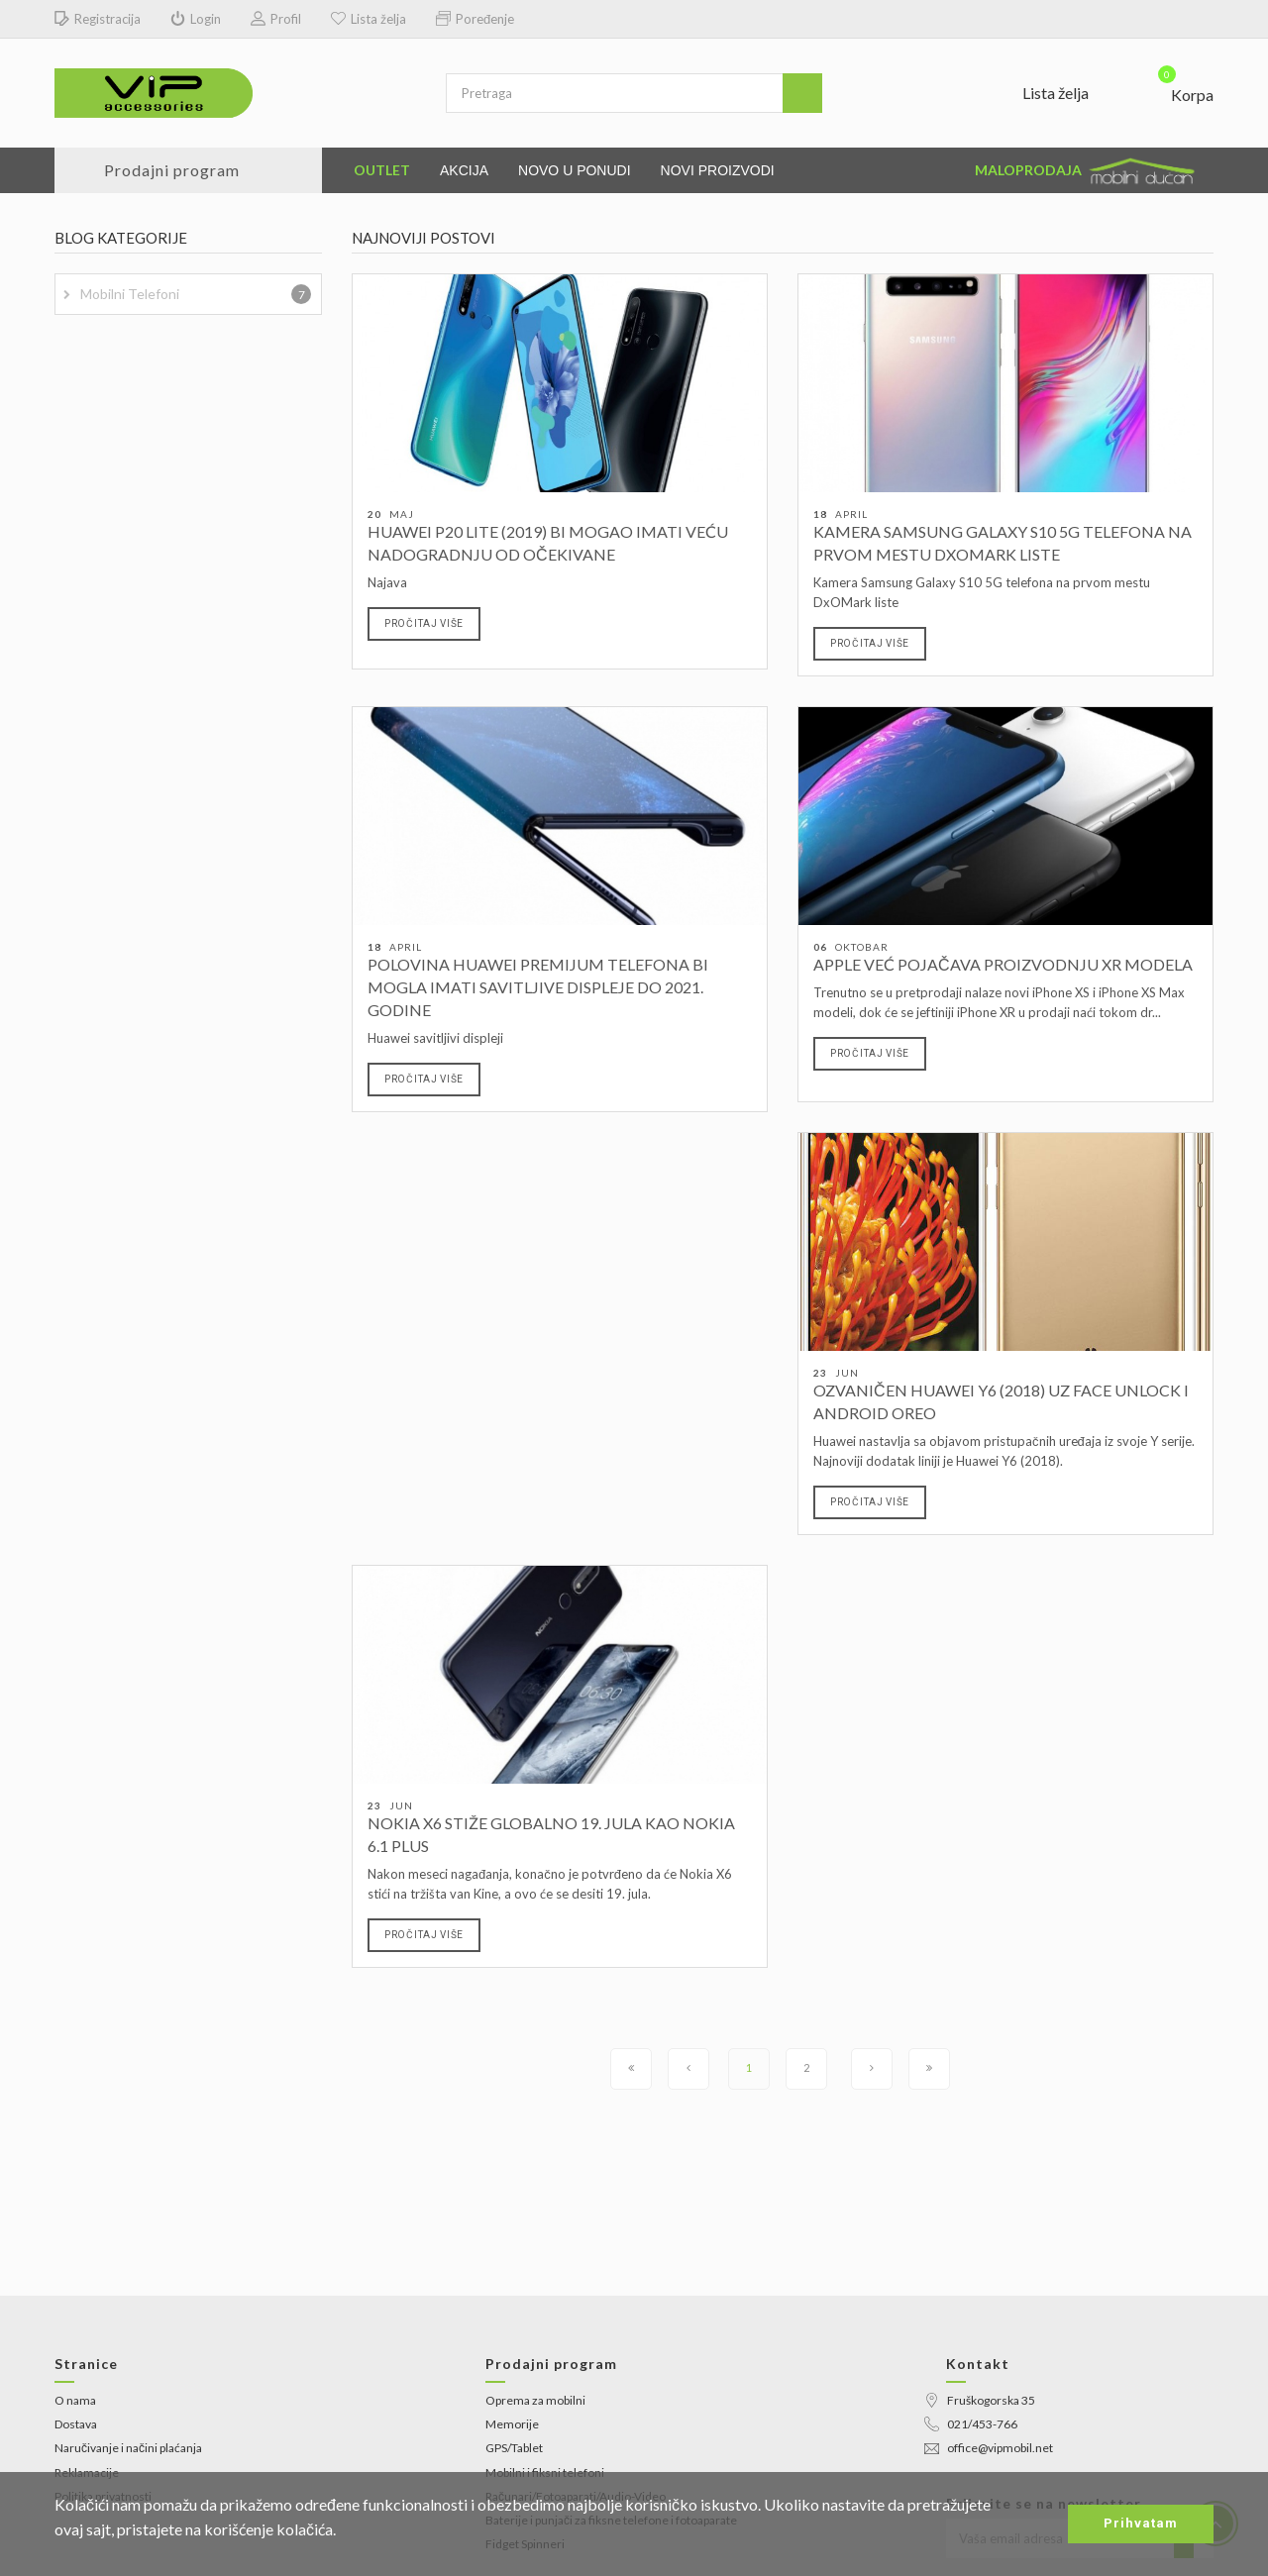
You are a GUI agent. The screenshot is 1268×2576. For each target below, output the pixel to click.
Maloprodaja (1087, 171)
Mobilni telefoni (195, 294)
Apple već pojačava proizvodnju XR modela (1003, 964)
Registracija (97, 19)
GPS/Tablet (514, 2447)
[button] (1173, 90)
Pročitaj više (424, 623)
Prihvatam (1141, 2523)
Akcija (464, 170)
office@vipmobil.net (988, 2447)
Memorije (512, 2424)
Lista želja (368, 19)
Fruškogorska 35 (979, 2400)
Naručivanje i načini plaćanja (128, 2447)
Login (195, 19)
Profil (276, 19)
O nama (75, 2400)
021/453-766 (970, 2424)
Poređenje (475, 19)
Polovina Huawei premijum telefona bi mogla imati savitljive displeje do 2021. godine (538, 987)
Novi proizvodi (718, 170)
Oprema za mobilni (535, 2400)
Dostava (75, 2424)
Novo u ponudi (574, 170)
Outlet (382, 169)
